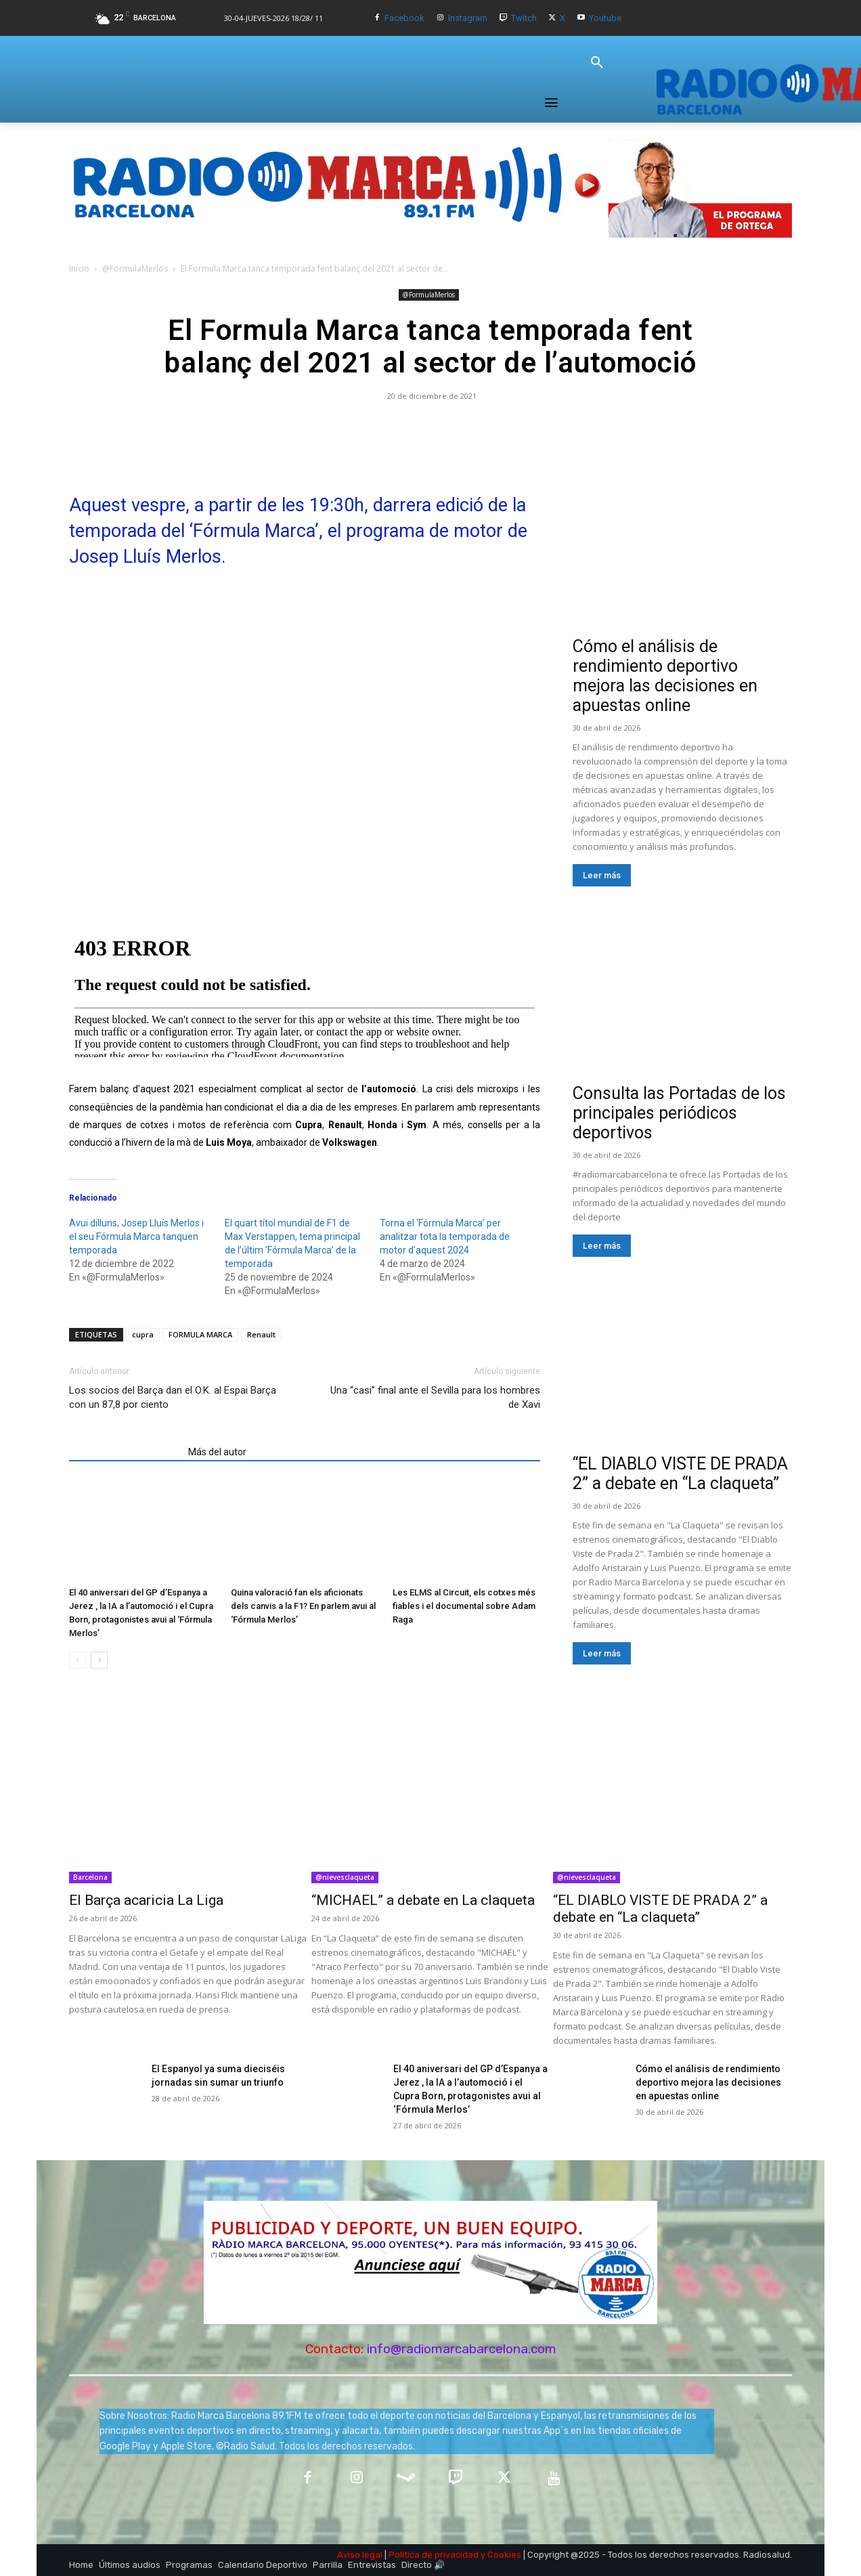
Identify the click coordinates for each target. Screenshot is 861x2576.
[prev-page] (77, 1660)
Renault (261, 1334)
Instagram (467, 18)
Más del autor (217, 1451)
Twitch (524, 18)
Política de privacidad (434, 2555)
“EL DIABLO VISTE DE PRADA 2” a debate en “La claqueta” (680, 1473)
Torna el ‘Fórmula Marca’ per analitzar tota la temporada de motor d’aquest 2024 (445, 1236)
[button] (597, 63)
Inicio (79, 268)
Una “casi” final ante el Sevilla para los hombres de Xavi (435, 1397)
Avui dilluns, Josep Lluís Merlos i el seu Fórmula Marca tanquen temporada (136, 1236)
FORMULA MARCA (200, 1334)
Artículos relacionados (124, 1451)
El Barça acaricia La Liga (146, 1900)
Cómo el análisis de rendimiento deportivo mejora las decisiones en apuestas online (665, 676)
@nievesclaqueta (344, 1877)
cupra (143, 1334)
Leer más (602, 875)
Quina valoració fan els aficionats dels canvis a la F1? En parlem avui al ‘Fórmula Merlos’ (303, 1606)
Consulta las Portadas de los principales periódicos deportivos (679, 1112)
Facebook (404, 18)
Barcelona (90, 1877)
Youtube (605, 18)
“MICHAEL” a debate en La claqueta (423, 1900)
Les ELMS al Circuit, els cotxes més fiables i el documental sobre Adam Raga (464, 1606)
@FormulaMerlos (135, 268)
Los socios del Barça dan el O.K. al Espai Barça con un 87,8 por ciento (172, 1397)
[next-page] (99, 1660)
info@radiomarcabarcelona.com (461, 2349)
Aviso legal (359, 2555)
